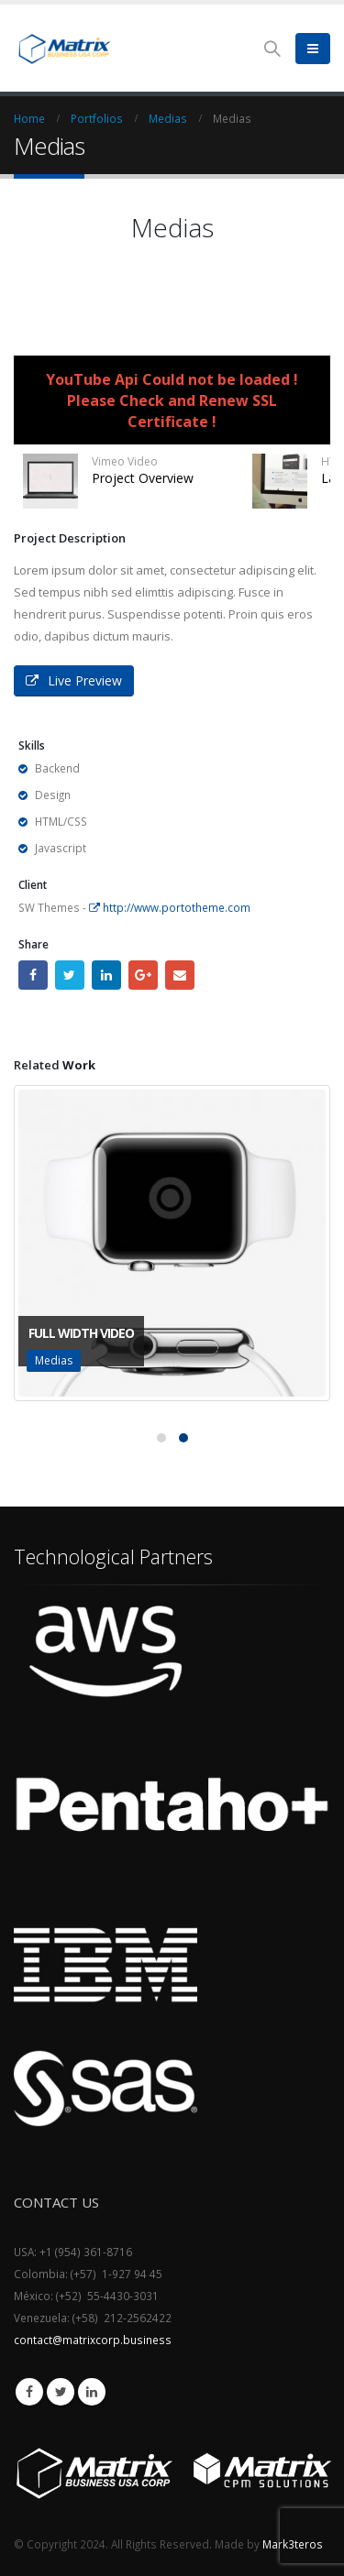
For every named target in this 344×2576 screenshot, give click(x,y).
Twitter (69, 975)
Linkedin (91, 2392)
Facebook (33, 975)
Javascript (60, 847)
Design (53, 794)
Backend (57, 768)
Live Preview (74, 680)
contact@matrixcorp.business (93, 2339)
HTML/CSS (61, 821)
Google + (143, 975)
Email (179, 975)
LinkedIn (106, 975)
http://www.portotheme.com (169, 907)
